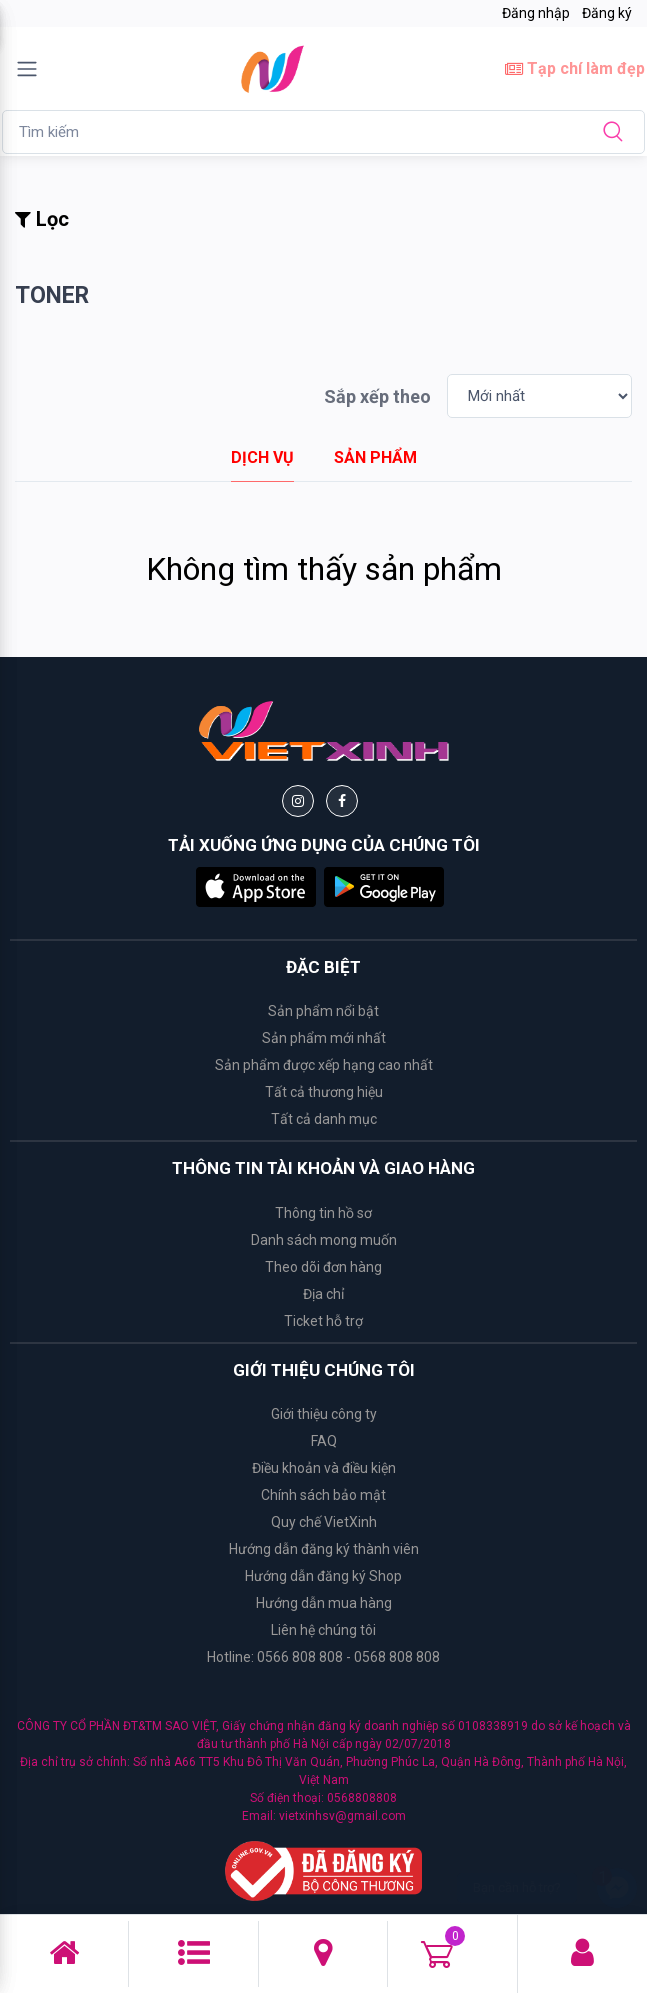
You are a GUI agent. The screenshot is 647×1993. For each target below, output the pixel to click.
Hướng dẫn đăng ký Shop (323, 1576)
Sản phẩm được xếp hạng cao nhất (324, 1065)
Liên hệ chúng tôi (323, 1630)
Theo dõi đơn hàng (323, 1267)
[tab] (262, 458)
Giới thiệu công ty (324, 1414)
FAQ (324, 1441)
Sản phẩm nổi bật (323, 1011)
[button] (256, 885)
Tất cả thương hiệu (324, 1092)
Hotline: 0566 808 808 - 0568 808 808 (323, 1657)
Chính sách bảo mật (323, 1495)
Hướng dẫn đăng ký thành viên (324, 1549)
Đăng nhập (536, 13)
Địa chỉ (323, 1294)
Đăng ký (607, 13)
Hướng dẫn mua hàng (324, 1603)
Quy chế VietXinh (324, 1522)
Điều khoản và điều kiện (324, 1468)
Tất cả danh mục (324, 1119)
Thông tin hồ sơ (323, 1213)
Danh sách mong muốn (324, 1240)
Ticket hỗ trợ (323, 1321)
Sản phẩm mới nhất (324, 1038)
